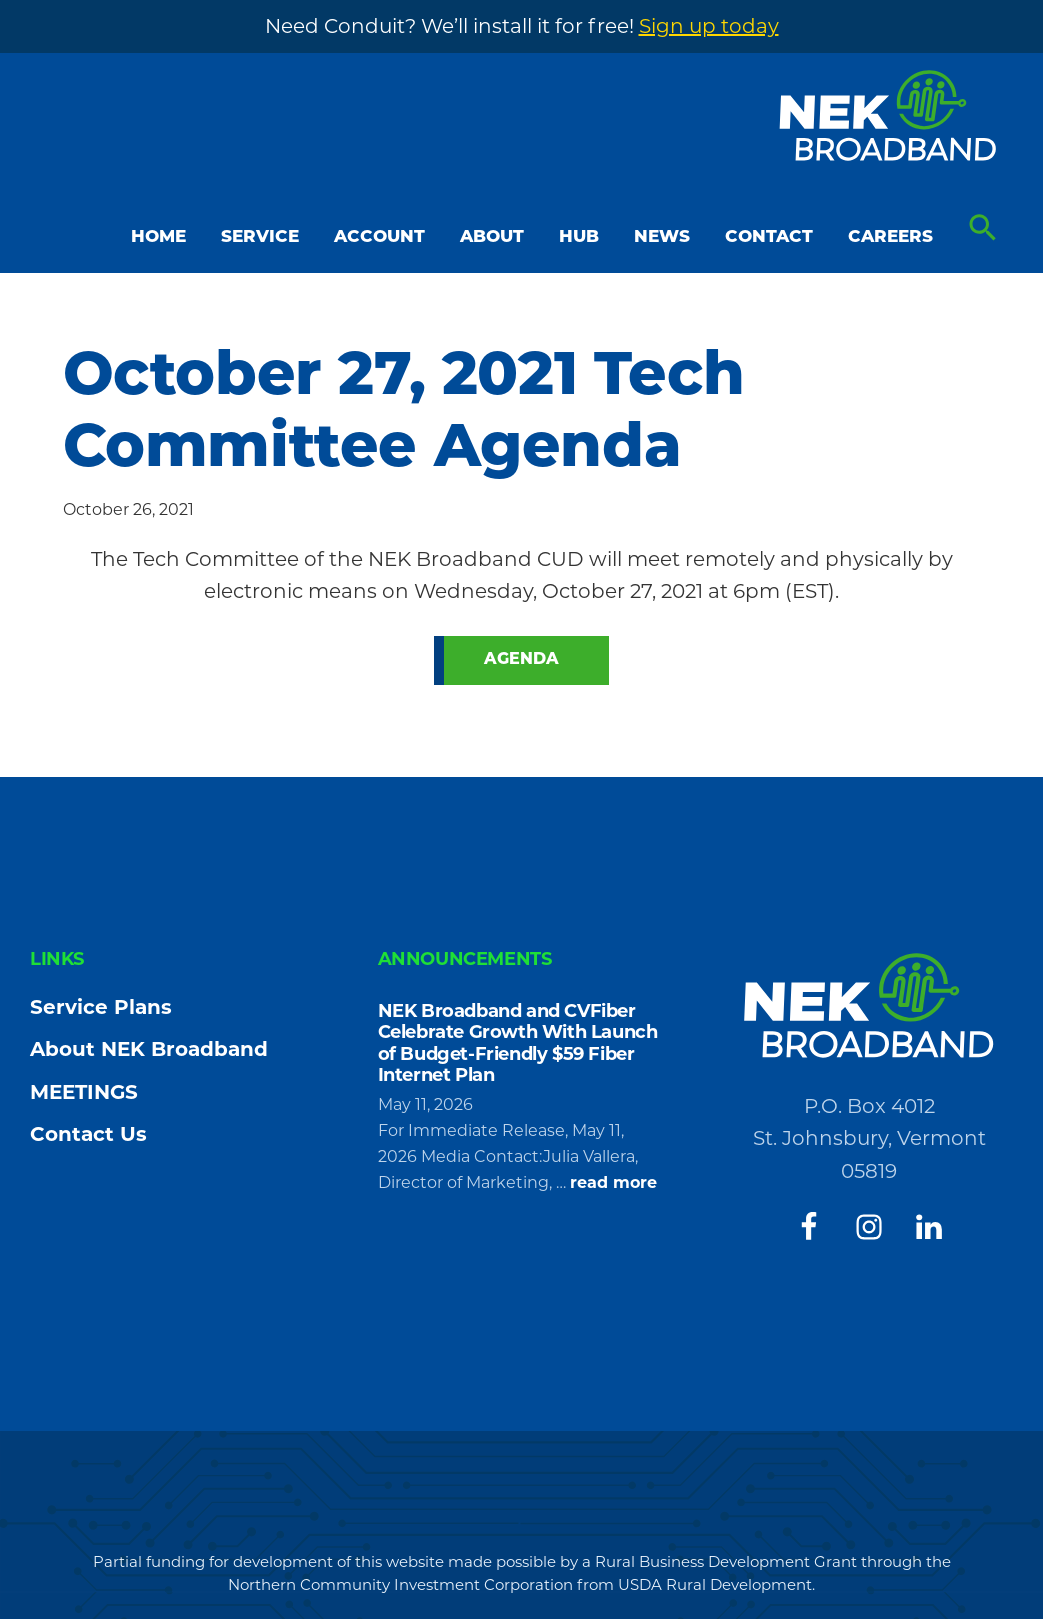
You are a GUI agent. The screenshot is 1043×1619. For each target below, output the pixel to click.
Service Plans (101, 1007)
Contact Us (88, 1134)
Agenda (521, 660)
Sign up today (709, 26)
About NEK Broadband (149, 1049)
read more (613, 1183)
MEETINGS (84, 1092)
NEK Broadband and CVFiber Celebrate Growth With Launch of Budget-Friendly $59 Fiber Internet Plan (518, 1043)
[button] (983, 229)
